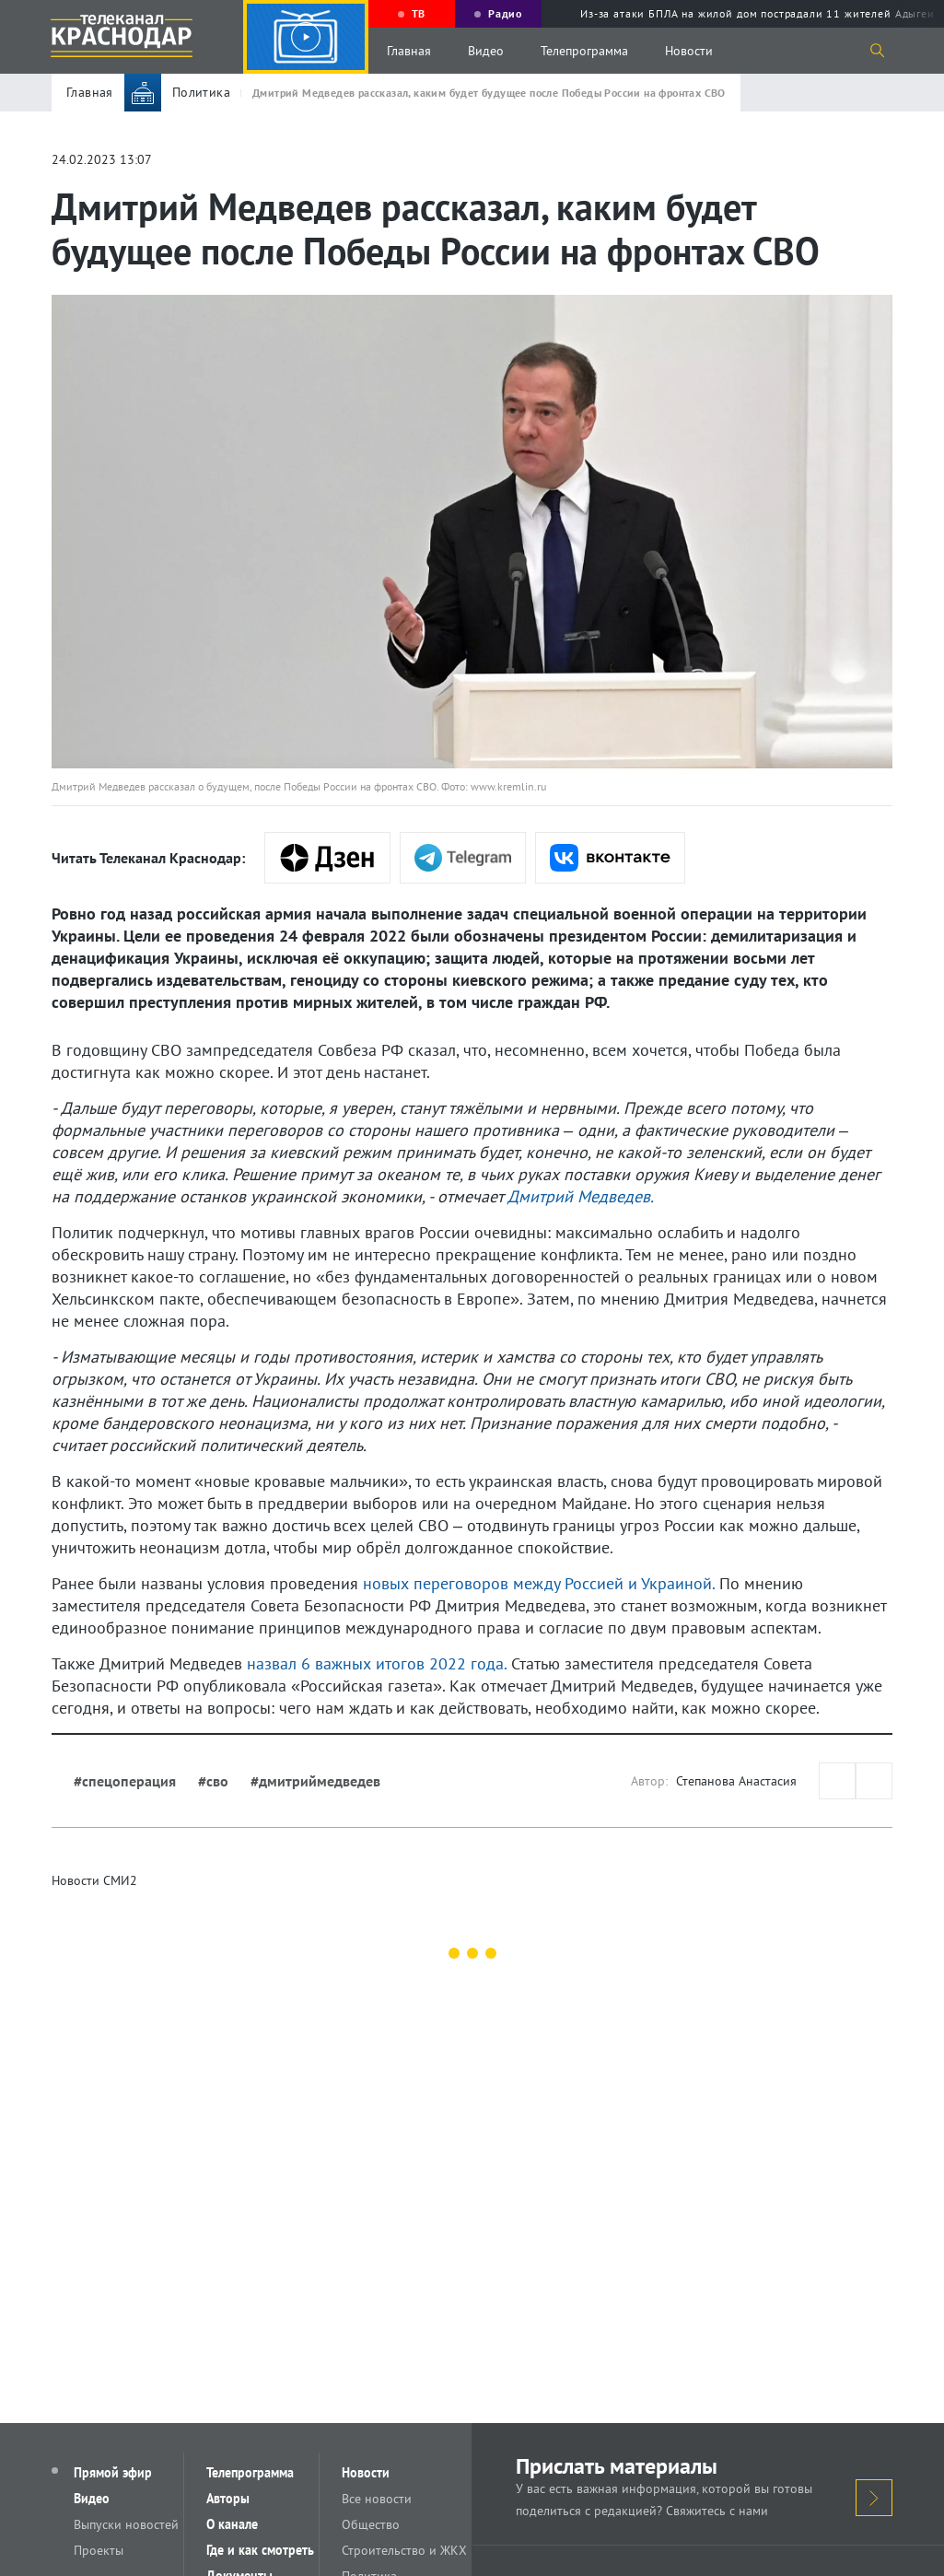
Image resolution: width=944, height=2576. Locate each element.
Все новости (377, 2498)
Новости (689, 50)
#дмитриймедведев (315, 1781)
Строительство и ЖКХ (404, 2550)
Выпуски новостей (126, 2524)
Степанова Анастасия (736, 1781)
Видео (486, 50)
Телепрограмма (584, 50)
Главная (409, 50)
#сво (213, 1781)
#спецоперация (125, 1781)
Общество (371, 2524)
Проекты (98, 2550)
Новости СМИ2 (94, 1880)
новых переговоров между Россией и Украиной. (539, 1583)
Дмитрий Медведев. (580, 1196)
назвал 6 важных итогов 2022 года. (377, 1663)
